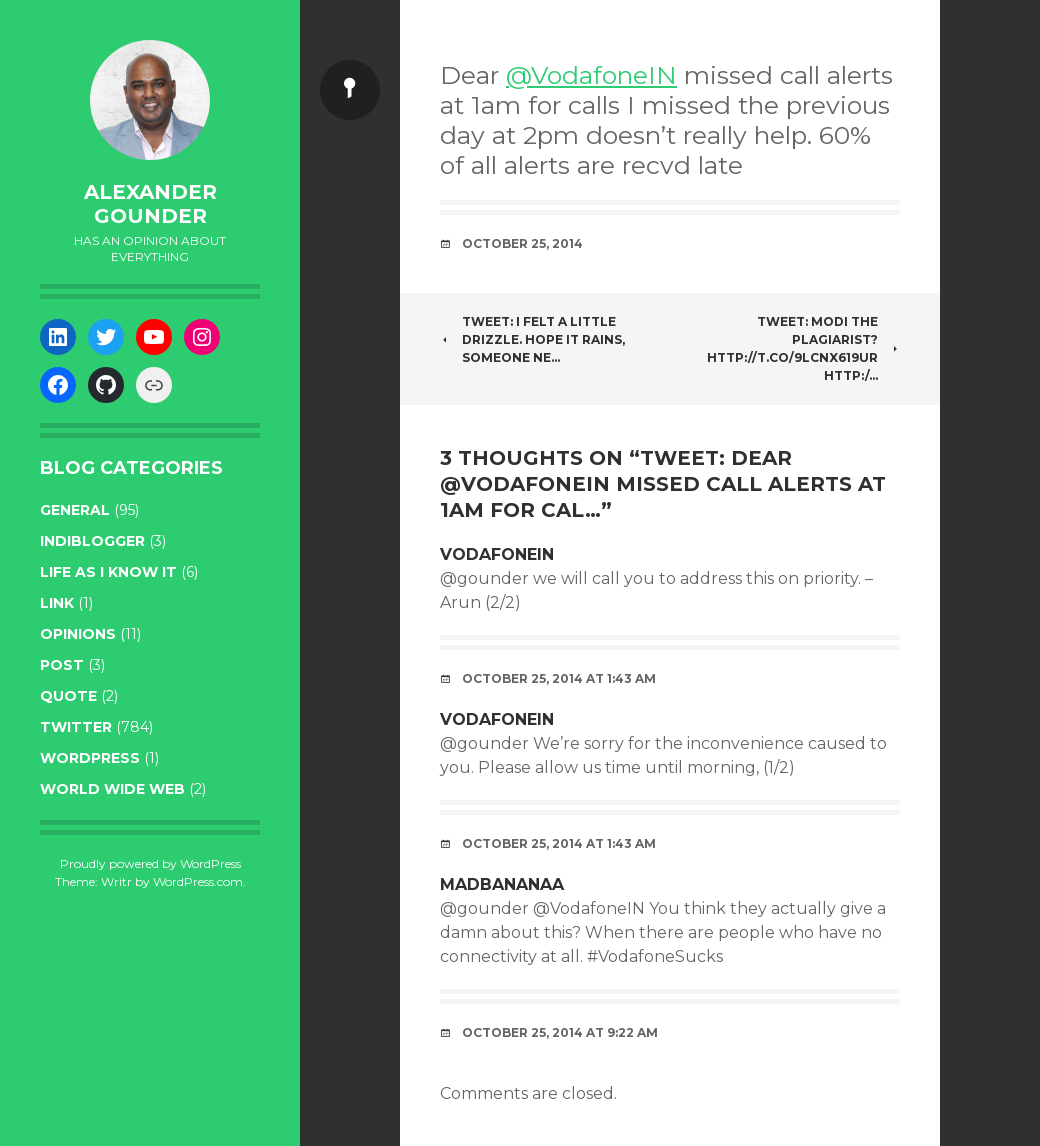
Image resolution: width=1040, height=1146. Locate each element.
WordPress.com (198, 881)
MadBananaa (502, 884)
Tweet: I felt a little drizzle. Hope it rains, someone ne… (532, 339)
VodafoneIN (497, 554)
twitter (76, 727)
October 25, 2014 (522, 243)
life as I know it (108, 572)
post (62, 665)
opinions (78, 634)
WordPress (90, 758)
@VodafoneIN (591, 75)
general (75, 510)
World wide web (112, 789)
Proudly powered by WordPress (150, 863)
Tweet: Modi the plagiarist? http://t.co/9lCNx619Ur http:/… (803, 348)
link (57, 603)
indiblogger (92, 541)
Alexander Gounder (150, 204)
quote (68, 696)
